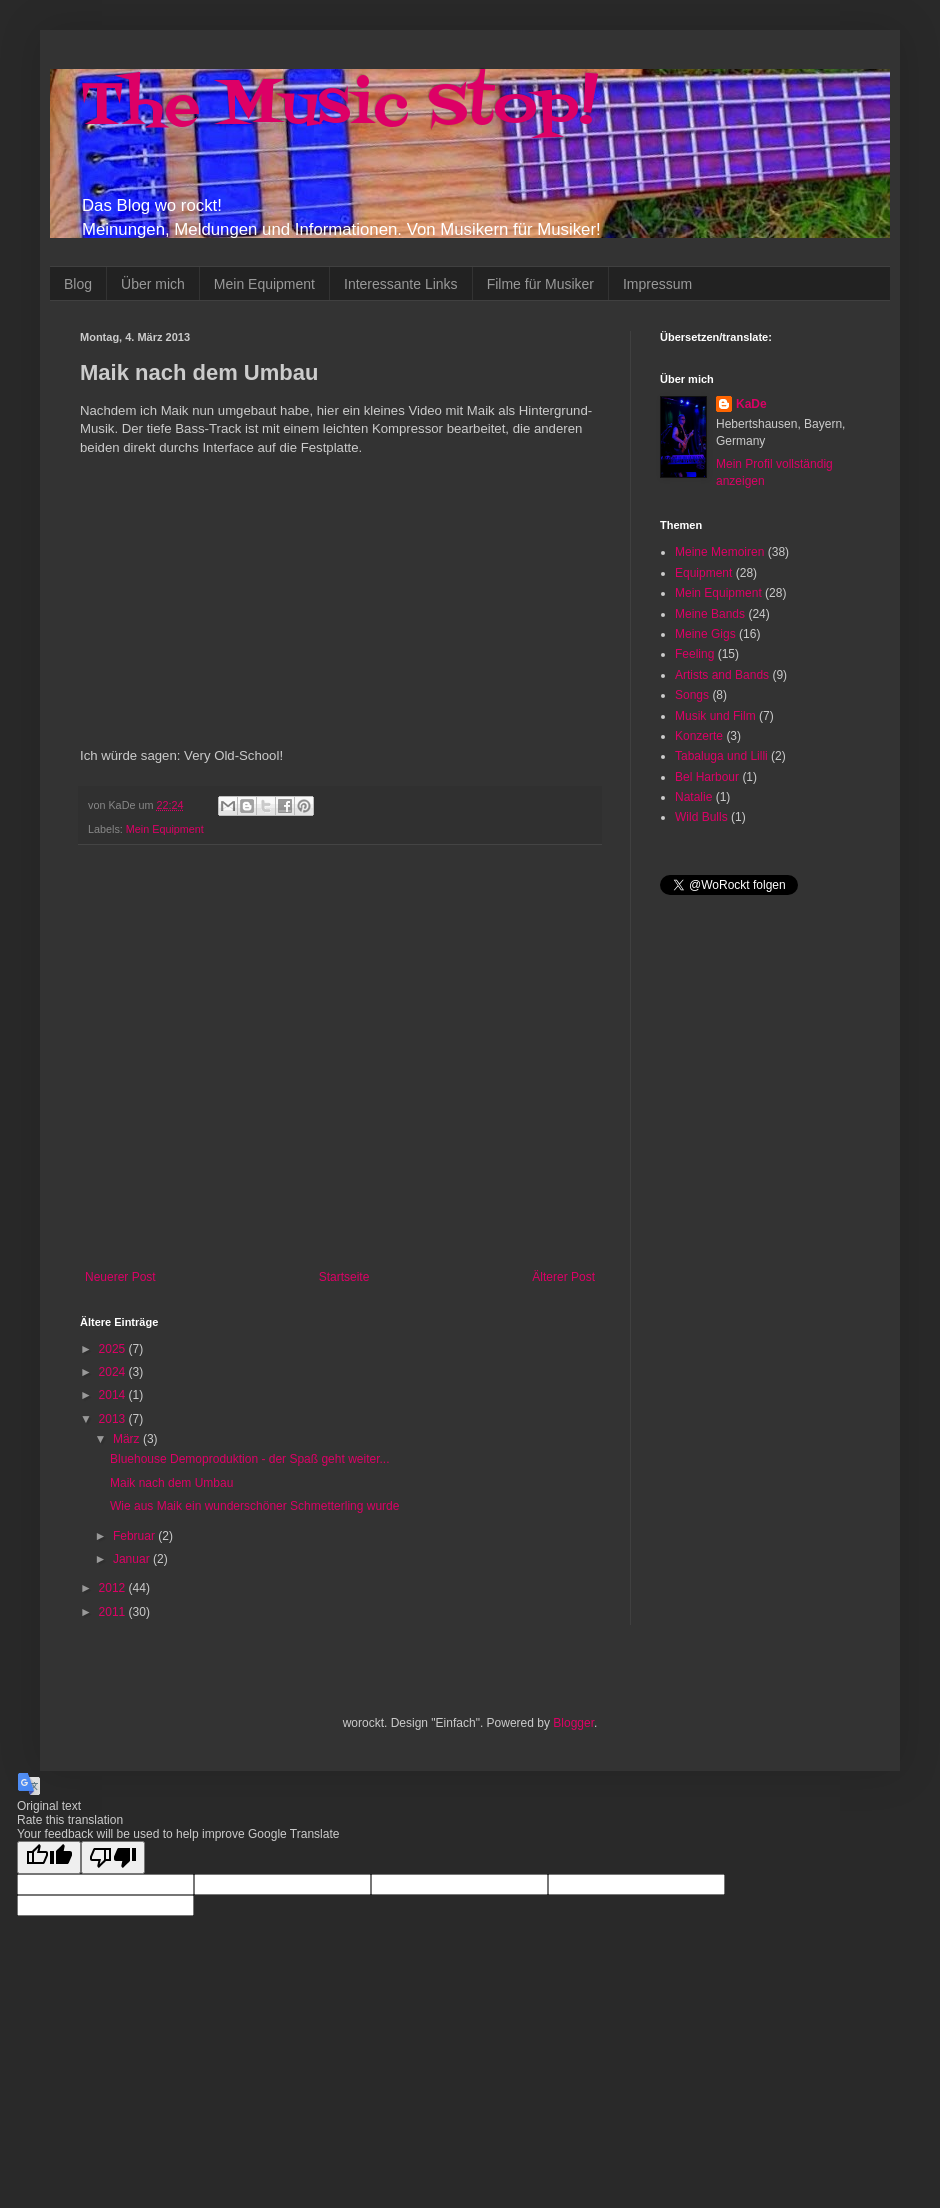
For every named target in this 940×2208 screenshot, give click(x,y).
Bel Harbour (707, 777)
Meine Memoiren (719, 552)
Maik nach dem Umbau (171, 1483)
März (128, 1439)
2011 (114, 1612)
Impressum (657, 284)
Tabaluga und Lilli (721, 756)
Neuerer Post (120, 1277)
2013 (114, 1419)
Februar (135, 1536)
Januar (133, 1559)
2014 (114, 1395)
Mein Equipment (264, 284)
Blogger (573, 1723)
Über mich (153, 284)
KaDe (751, 404)
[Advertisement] (187, 1057)
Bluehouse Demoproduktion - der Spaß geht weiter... (250, 1459)
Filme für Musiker (540, 284)
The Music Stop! (339, 107)
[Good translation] (49, 1857)
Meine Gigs (705, 634)
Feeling (694, 654)
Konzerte (699, 736)
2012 (114, 1588)
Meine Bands (710, 614)
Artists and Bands (722, 675)
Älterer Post (563, 1277)
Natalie (693, 797)
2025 (114, 1349)
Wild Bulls (701, 817)
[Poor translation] (113, 1857)
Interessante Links (401, 284)
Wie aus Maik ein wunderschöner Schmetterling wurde (254, 1506)
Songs (692, 695)
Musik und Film (715, 716)
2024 (114, 1372)
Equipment (703, 573)
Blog (78, 284)
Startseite (344, 1277)
